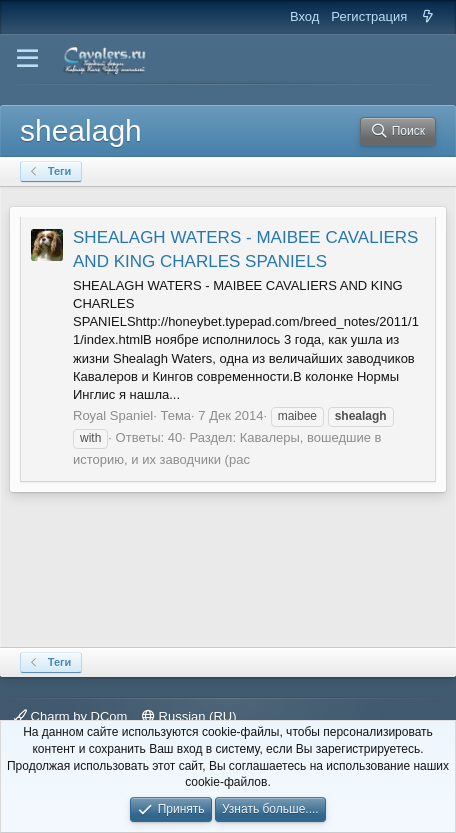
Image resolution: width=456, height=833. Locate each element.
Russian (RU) (189, 716)
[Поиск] (398, 131)
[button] (27, 59)
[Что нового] (427, 17)
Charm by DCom (70, 716)
